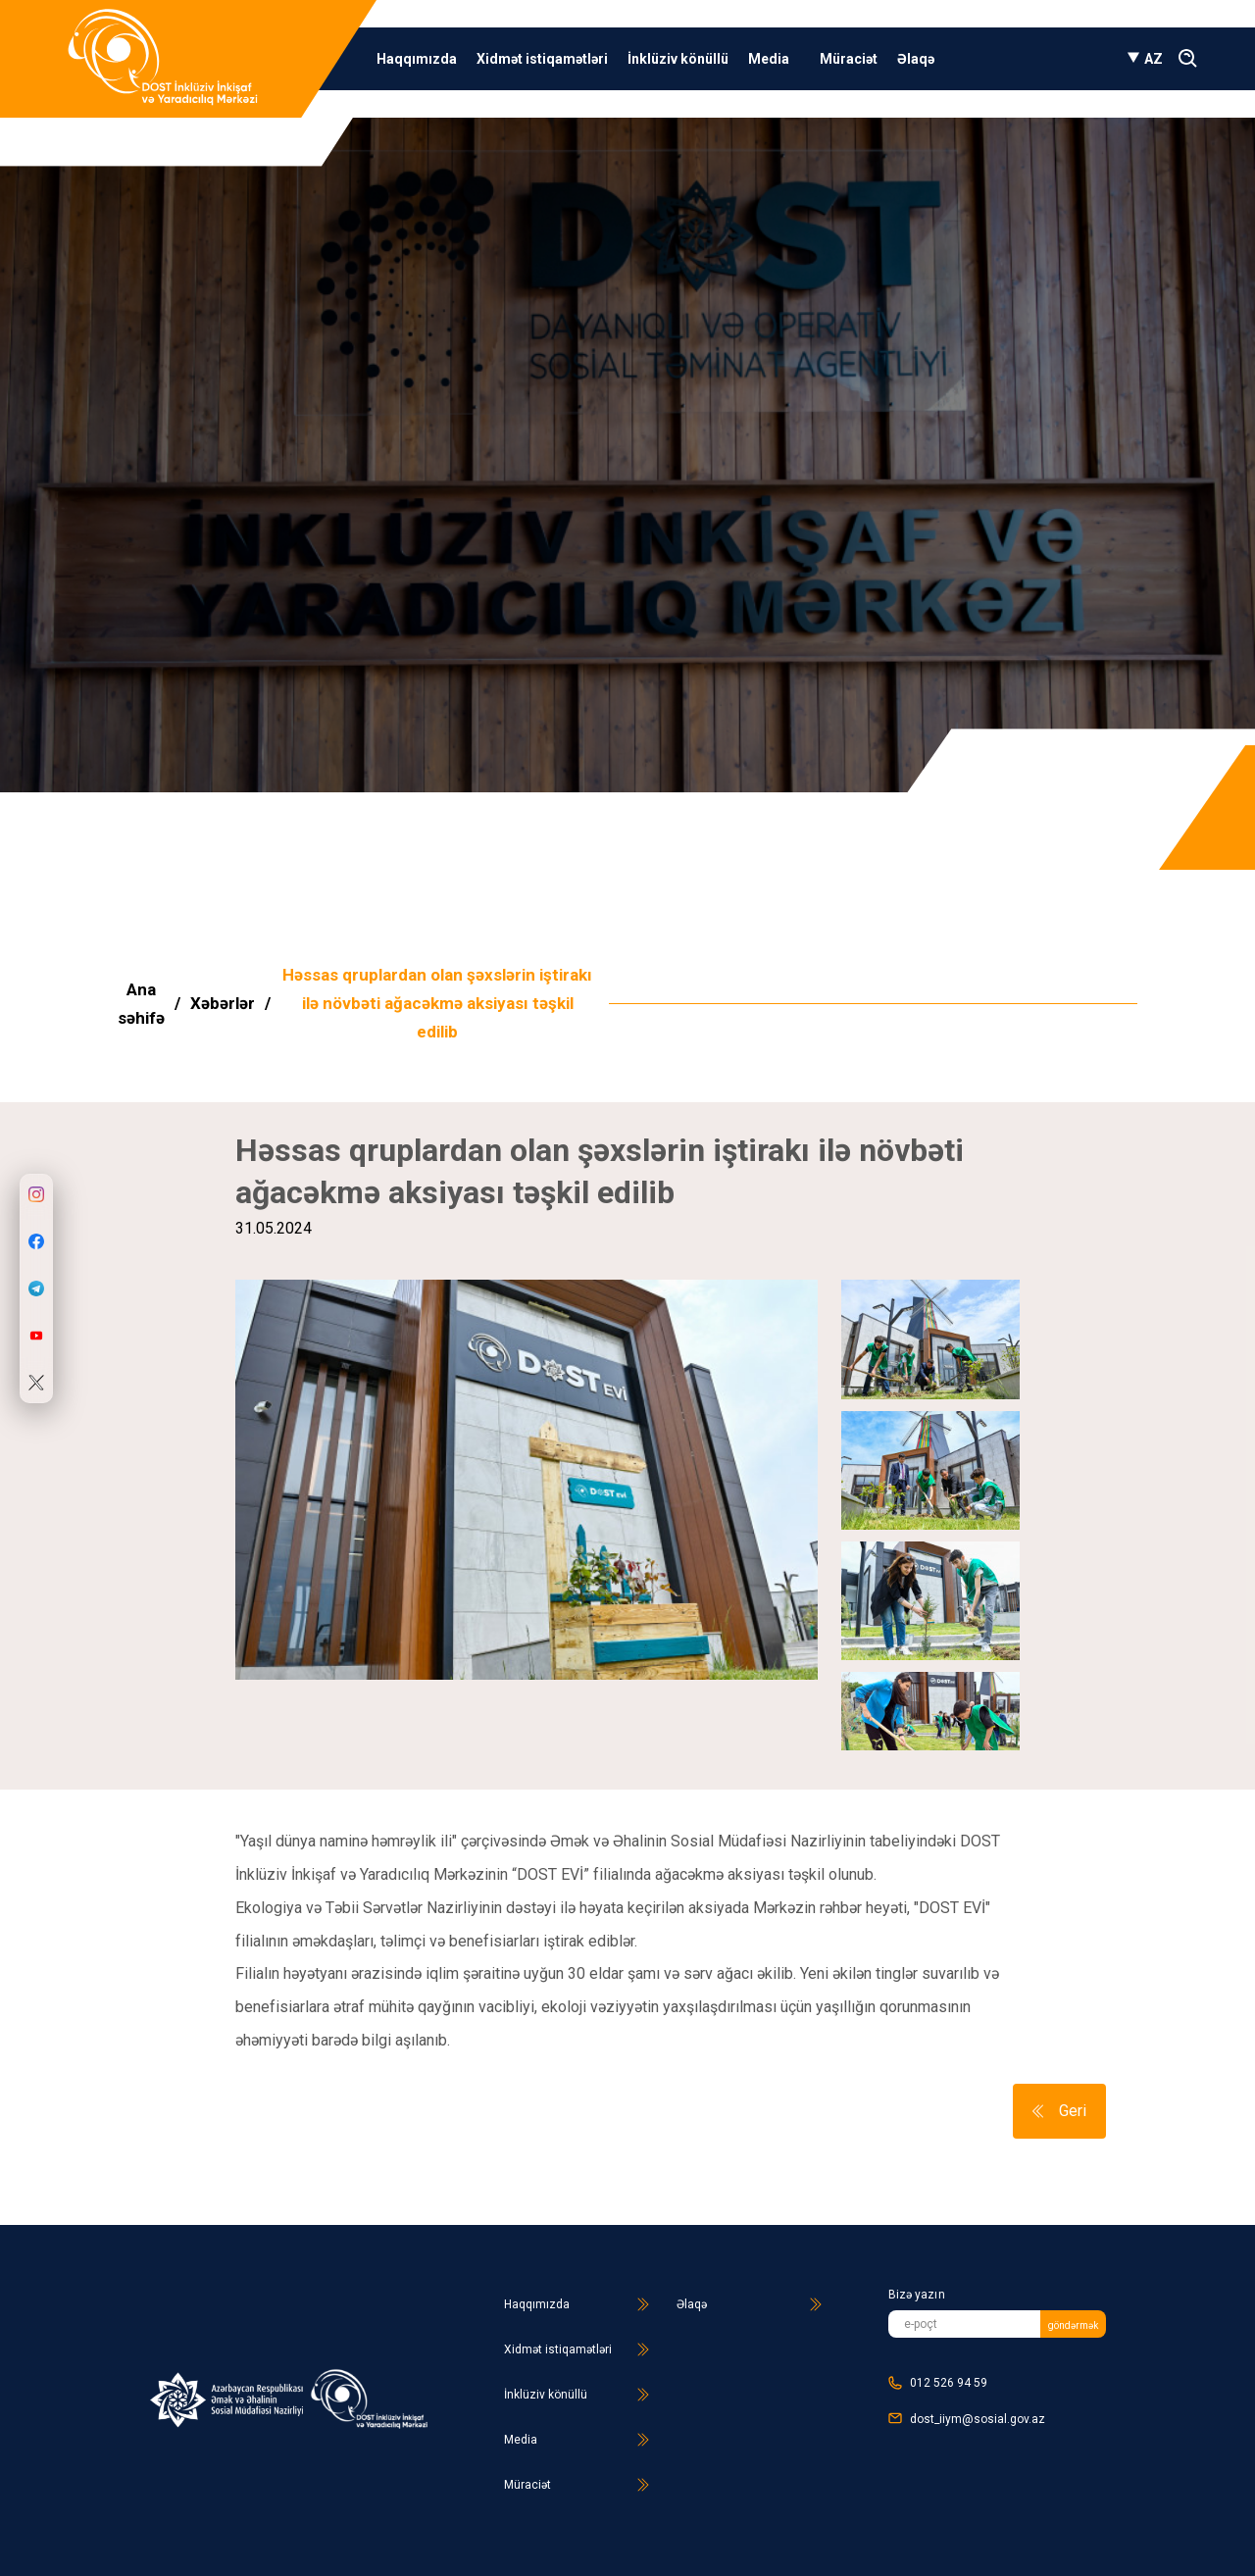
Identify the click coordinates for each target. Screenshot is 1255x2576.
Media (774, 59)
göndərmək (1073, 2325)
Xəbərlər (222, 1003)
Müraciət (849, 59)
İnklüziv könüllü (678, 59)
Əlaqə (915, 59)
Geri (1059, 2110)
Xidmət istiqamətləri (542, 59)
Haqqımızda (416, 59)
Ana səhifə (141, 1004)
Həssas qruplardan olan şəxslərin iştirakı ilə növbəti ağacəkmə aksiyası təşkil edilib (437, 1003)
